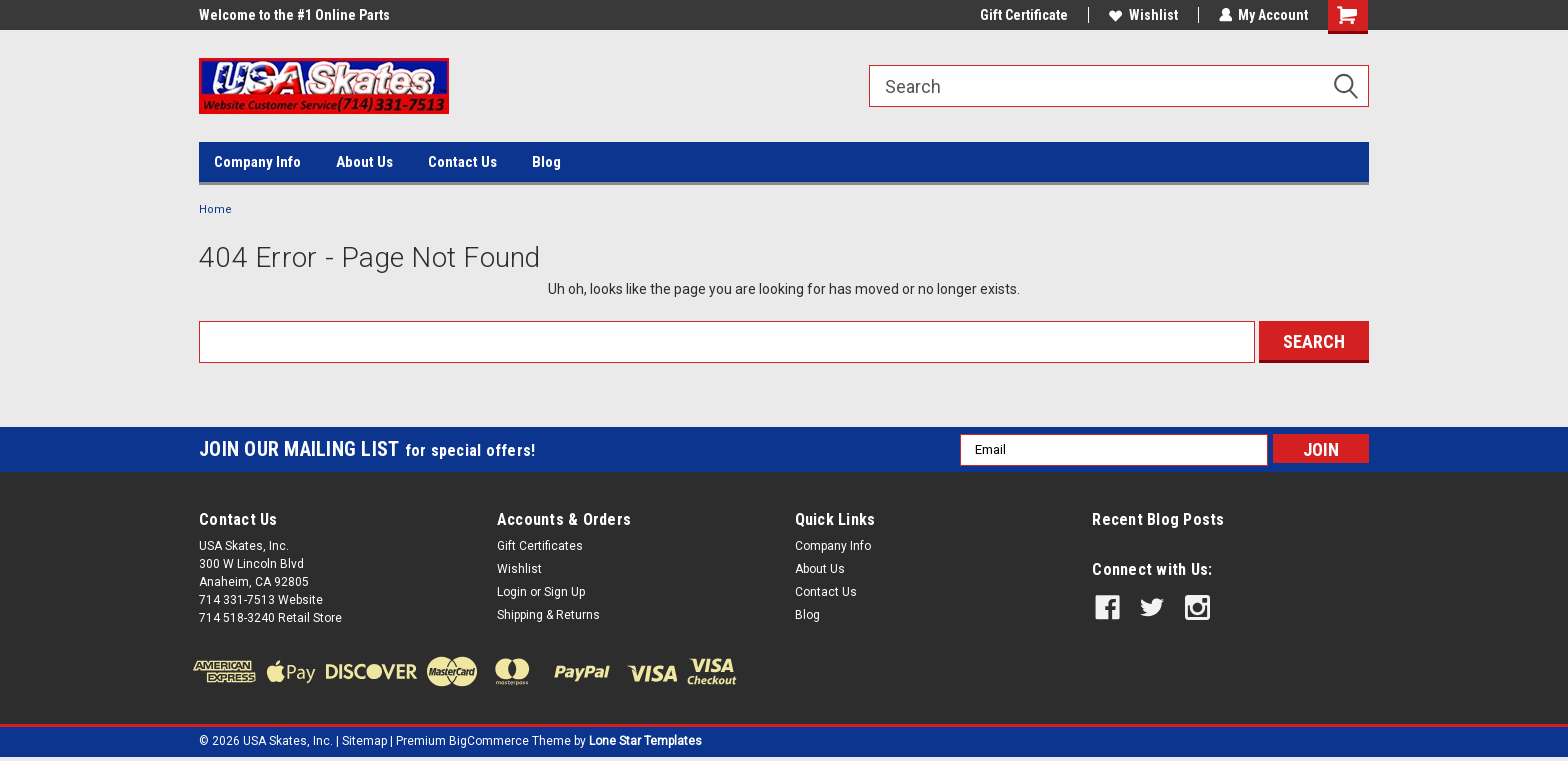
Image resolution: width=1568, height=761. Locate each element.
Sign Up (564, 592)
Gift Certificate (1023, 15)
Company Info (257, 162)
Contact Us (462, 162)
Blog (546, 162)
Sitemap (364, 741)
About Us (364, 162)
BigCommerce (489, 741)
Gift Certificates (540, 546)
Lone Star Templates (645, 741)
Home (215, 209)
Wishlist (1142, 15)
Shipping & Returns (548, 615)
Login (512, 592)
